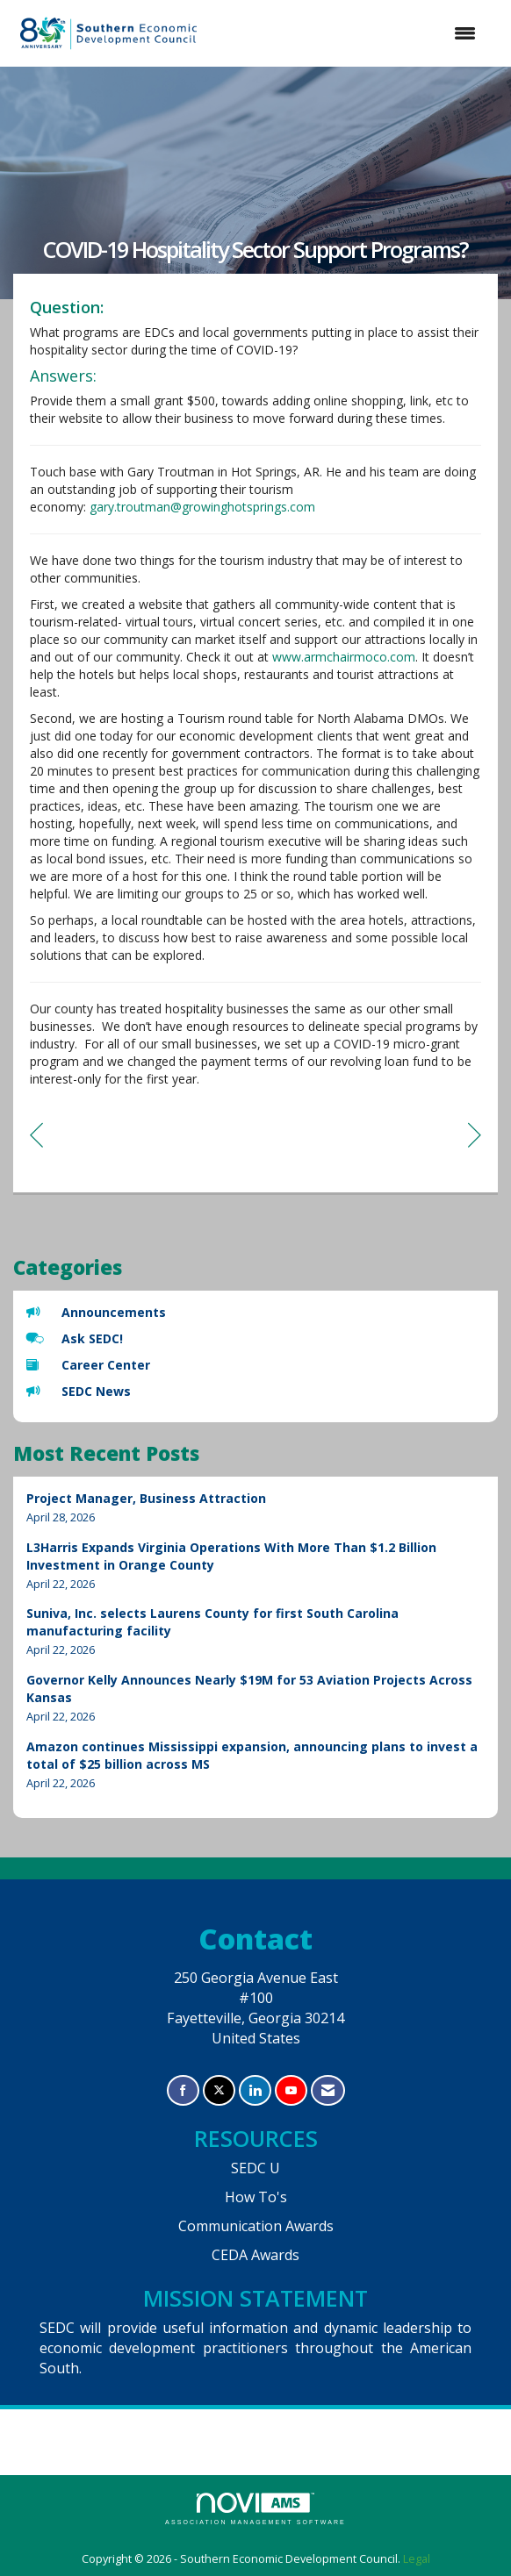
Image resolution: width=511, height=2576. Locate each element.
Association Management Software (255, 2509)
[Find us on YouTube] (291, 2090)
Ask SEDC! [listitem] (74, 1338)
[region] (474, 1134)
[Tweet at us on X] (219, 2090)
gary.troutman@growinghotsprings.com (202, 506)
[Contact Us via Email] (328, 2090)
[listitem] (255, 1508)
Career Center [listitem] (88, 1364)
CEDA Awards (255, 2255)
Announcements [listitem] (96, 1312)
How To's (256, 2197)
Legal (416, 2558)
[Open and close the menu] (348, 33)
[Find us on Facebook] (183, 2090)
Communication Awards (256, 2226)
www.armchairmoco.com (343, 656)
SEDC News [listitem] (78, 1391)
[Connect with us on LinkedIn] (255, 2090)
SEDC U (255, 2168)
